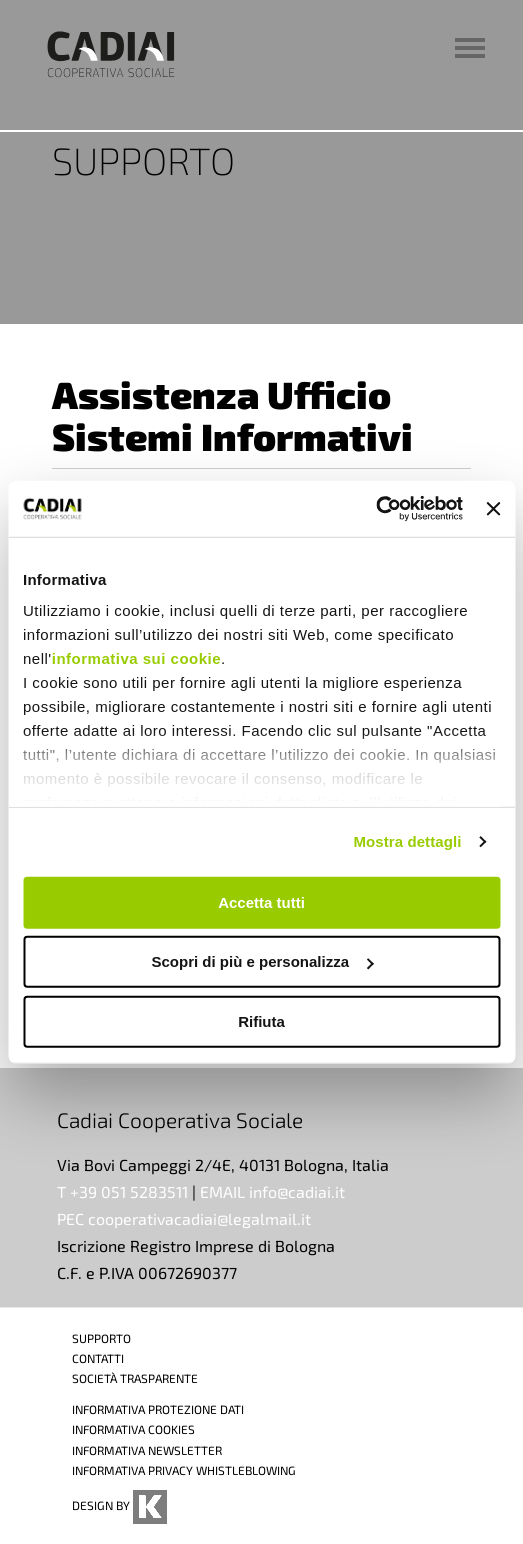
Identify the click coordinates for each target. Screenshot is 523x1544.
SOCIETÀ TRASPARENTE (135, 1378)
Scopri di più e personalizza (262, 961)
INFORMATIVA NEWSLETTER (147, 1450)
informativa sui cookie (136, 658)
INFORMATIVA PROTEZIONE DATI (158, 1409)
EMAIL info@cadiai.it (272, 1191)
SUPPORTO (101, 1338)
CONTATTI (98, 1358)
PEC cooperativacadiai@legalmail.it (184, 1218)
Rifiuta (261, 1020)
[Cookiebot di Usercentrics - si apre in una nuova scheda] (375, 509)
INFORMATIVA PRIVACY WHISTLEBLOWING (184, 1470)
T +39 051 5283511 (122, 1191)
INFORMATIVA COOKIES (133, 1429)
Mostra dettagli (407, 841)
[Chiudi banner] (493, 509)
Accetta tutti (261, 901)
